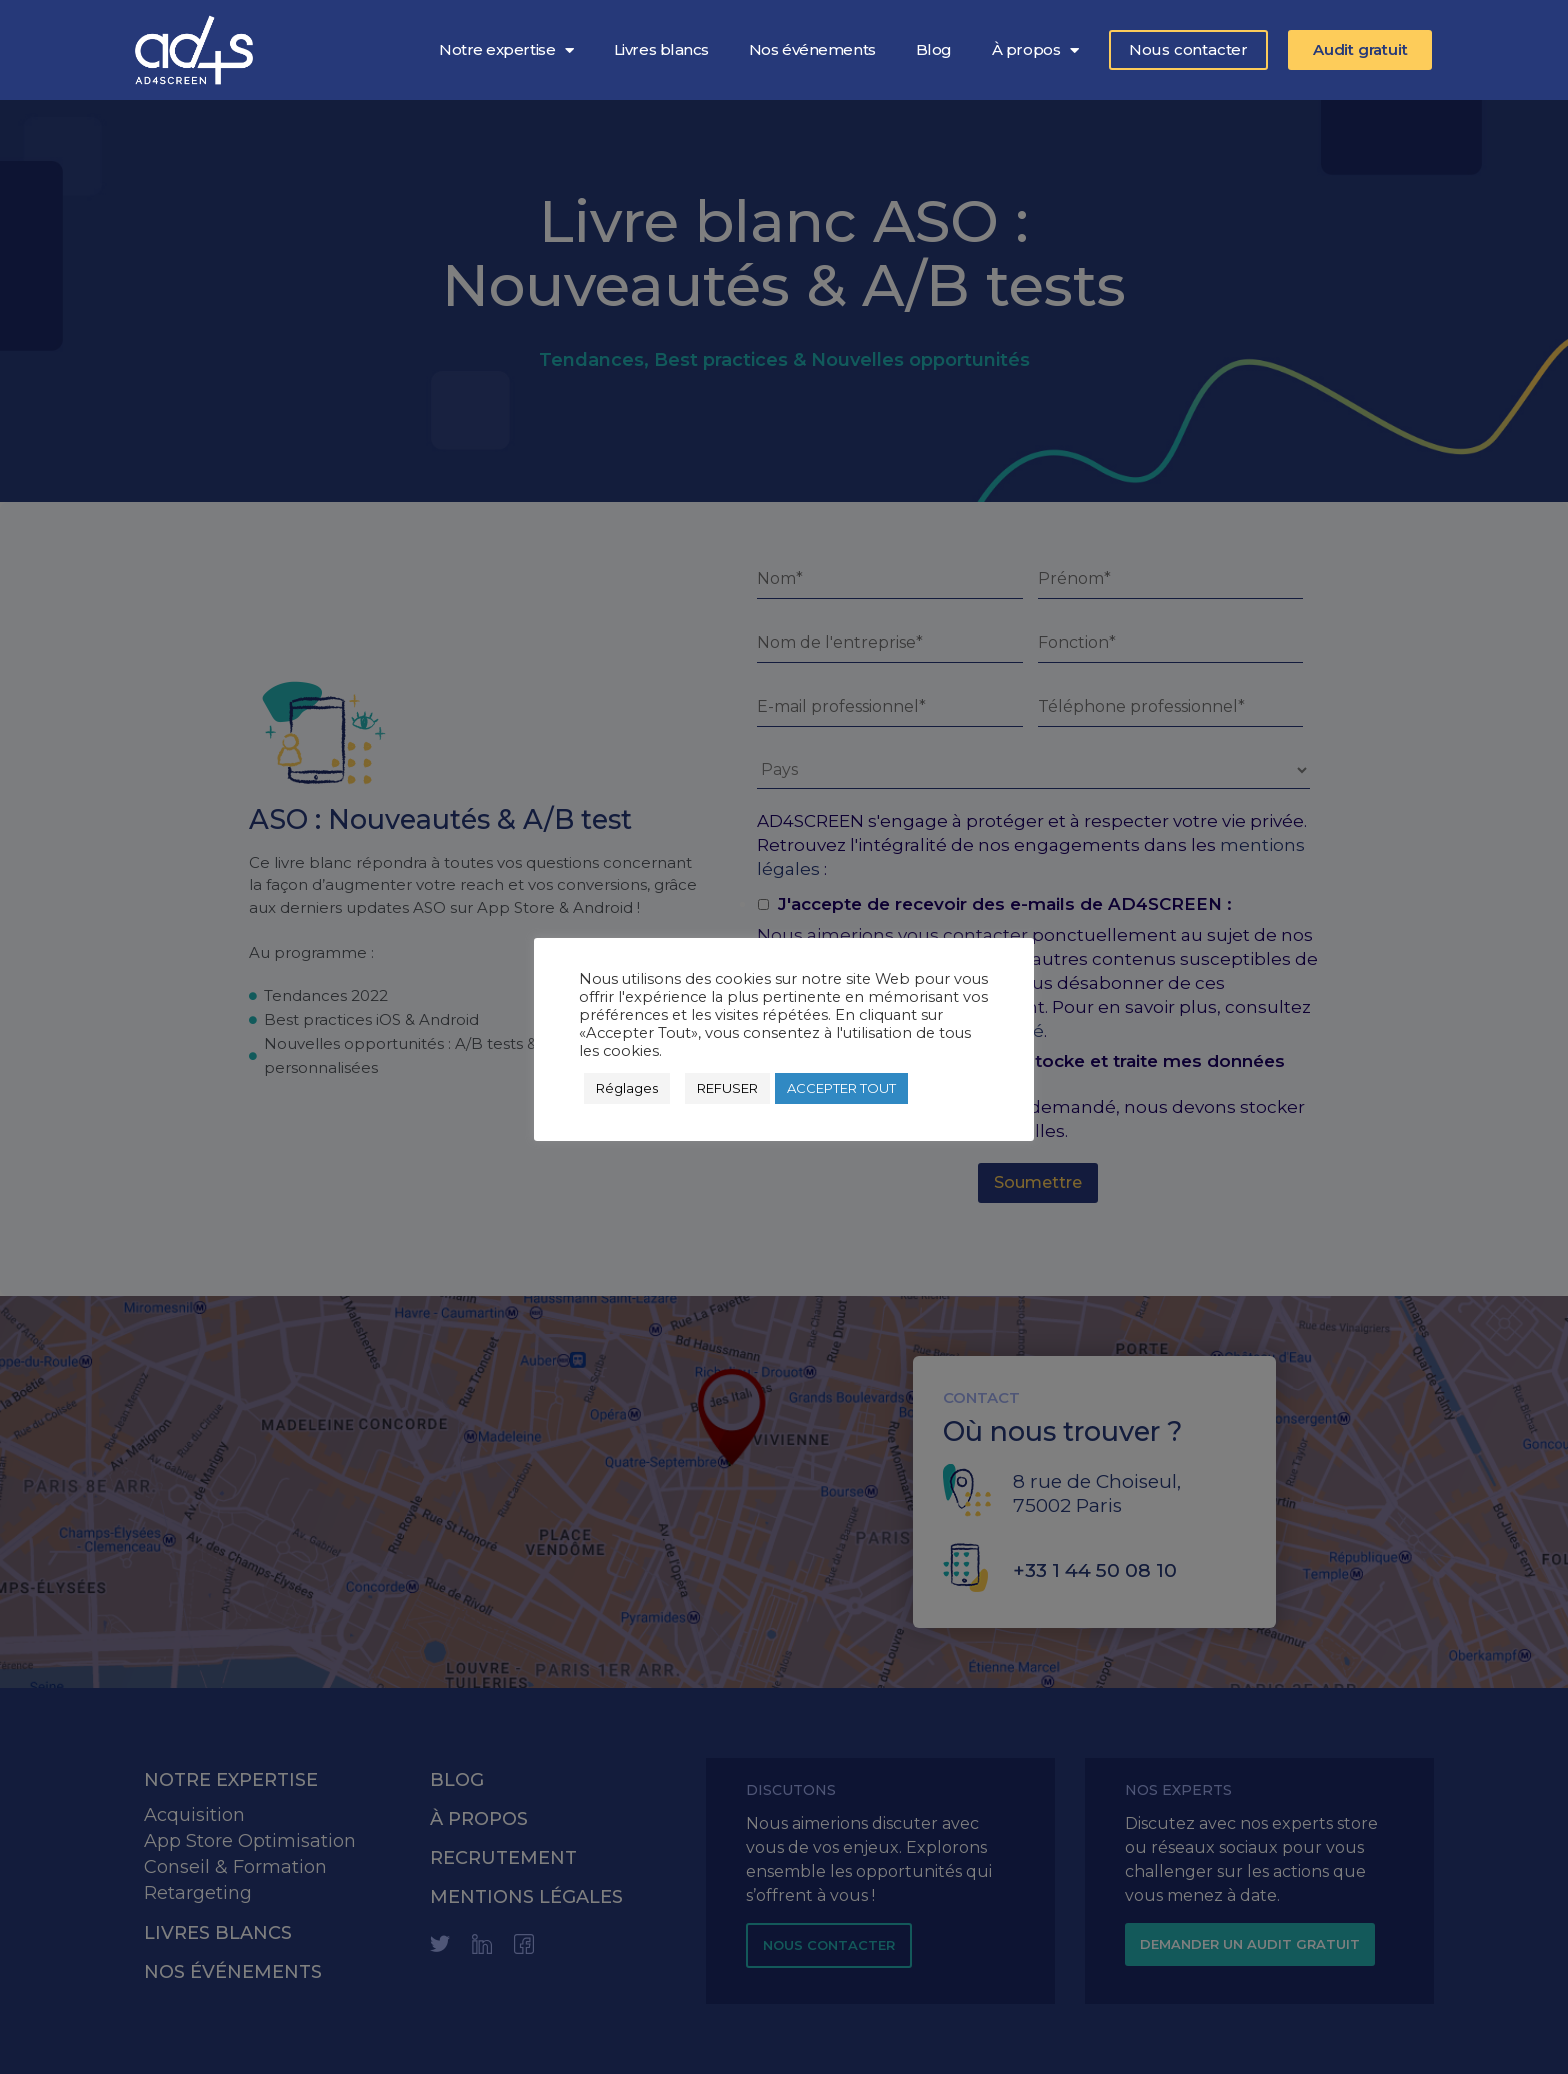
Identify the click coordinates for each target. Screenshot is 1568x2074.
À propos (1035, 50)
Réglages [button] (627, 1088)
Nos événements (812, 49)
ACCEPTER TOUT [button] (841, 1088)
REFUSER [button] (727, 1088)
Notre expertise (506, 50)
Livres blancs (661, 49)
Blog (934, 49)
